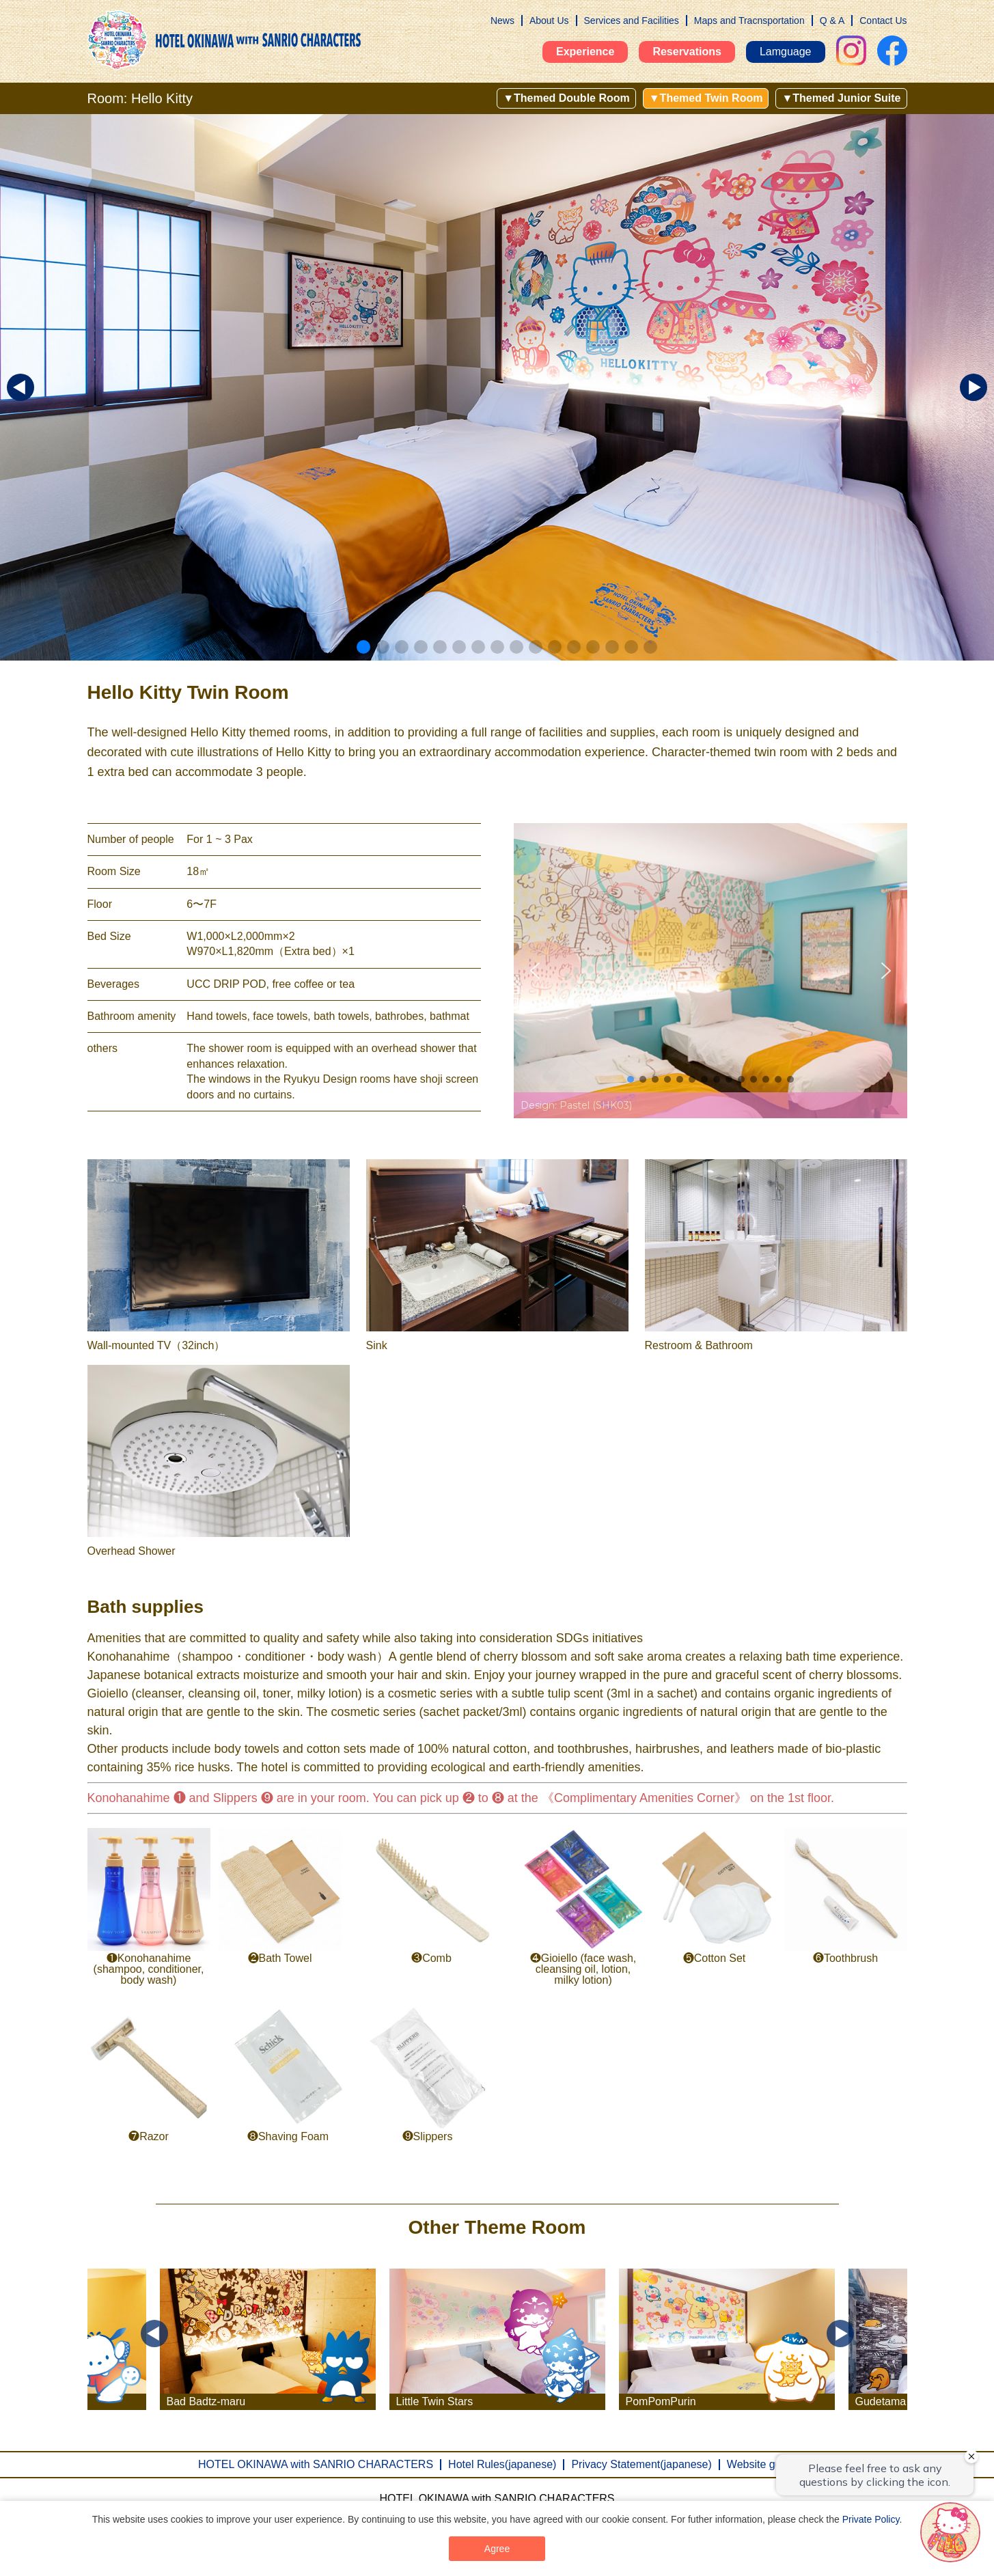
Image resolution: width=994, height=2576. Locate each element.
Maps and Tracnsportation (749, 20)
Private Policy (871, 2519)
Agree (497, 2548)
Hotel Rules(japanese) (502, 2464)
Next (840, 2333)
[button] (344, 647)
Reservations (686, 51)
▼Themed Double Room (566, 98)
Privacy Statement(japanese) (641, 2464)
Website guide (761, 2464)
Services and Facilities (631, 20)
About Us (549, 20)
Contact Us (883, 20)
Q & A (832, 20)
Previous (154, 2333)
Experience (585, 51)
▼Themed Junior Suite (841, 98)
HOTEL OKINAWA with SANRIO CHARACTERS (315, 2464)
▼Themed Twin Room (706, 98)
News (502, 20)
